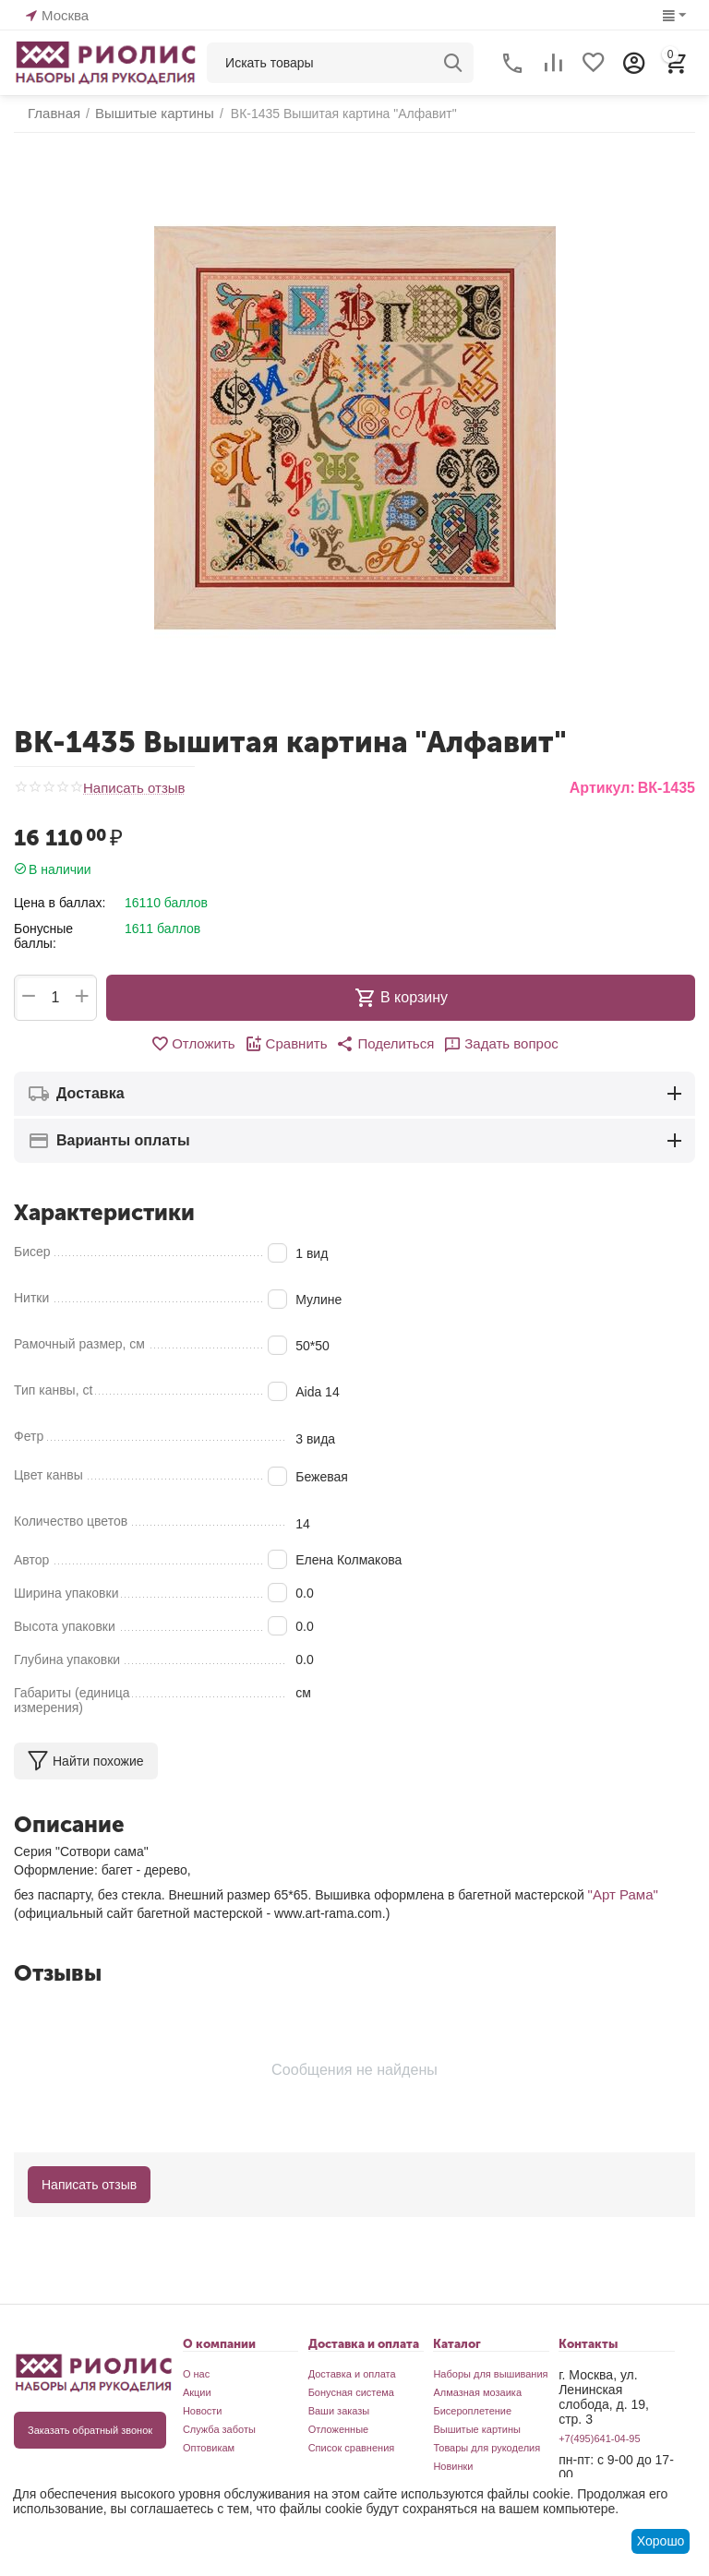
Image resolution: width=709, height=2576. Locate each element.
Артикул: (602, 788)
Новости (202, 2408)
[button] (384, 1043)
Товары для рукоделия (486, 2445)
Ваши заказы (339, 2408)
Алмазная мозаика (477, 2390)
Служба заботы (219, 2427)
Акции (197, 2390)
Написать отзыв (130, 789)
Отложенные (338, 2427)
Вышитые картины (477, 2427)
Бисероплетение (472, 2408)
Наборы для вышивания (490, 2372)
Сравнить (289, 1043)
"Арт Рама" (621, 1893)
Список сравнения (351, 2445)
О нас (196, 2372)
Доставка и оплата (352, 2372)
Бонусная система (351, 2390)
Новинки (453, 2464)
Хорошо (661, 2541)
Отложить (201, 1043)
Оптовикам (208, 2445)
